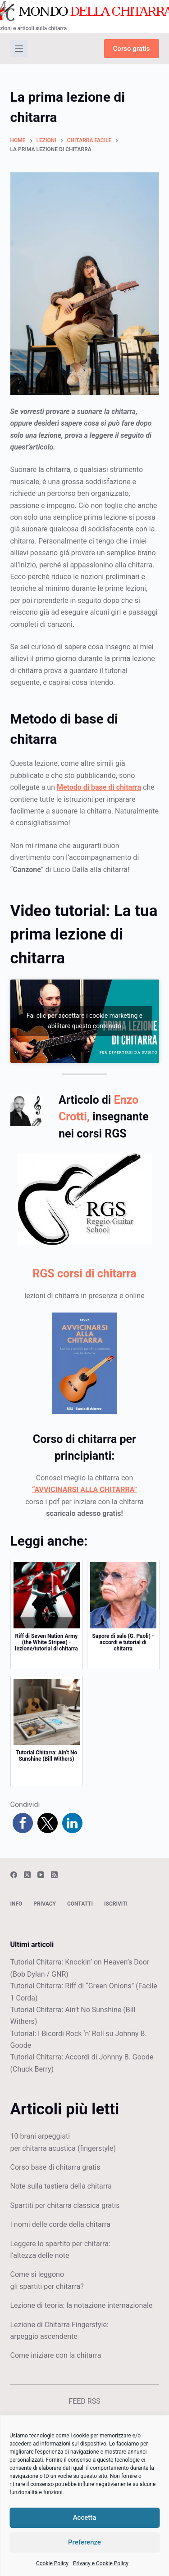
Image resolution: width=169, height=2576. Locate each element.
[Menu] (18, 48)
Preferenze (84, 2542)
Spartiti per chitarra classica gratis (65, 2205)
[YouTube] (40, 1874)
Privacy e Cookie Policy (100, 2563)
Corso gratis (131, 49)
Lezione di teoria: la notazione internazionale (81, 2305)
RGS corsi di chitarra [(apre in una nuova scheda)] (84, 1273)
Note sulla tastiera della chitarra (61, 2186)
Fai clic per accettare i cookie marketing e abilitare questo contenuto (84, 1021)
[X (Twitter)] (27, 1874)
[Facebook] (13, 1874)
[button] (23, 1823)
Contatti (80, 1904)
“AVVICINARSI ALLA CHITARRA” (84, 1489)
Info (16, 1904)
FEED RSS (84, 2401)
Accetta (84, 2517)
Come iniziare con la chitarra (55, 2355)
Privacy (44, 1904)
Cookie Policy (52, 2563)
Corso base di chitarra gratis (55, 2167)
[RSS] (54, 1874)
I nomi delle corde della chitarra (60, 2224)
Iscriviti (116, 1904)
